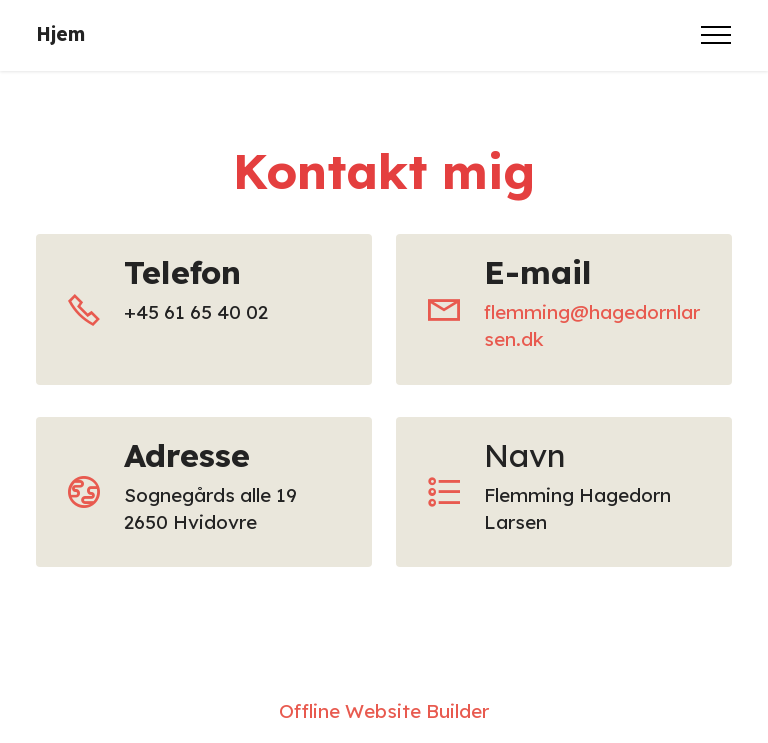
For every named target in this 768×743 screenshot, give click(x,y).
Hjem (60, 34)
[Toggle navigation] (716, 35)
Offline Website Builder (384, 711)
